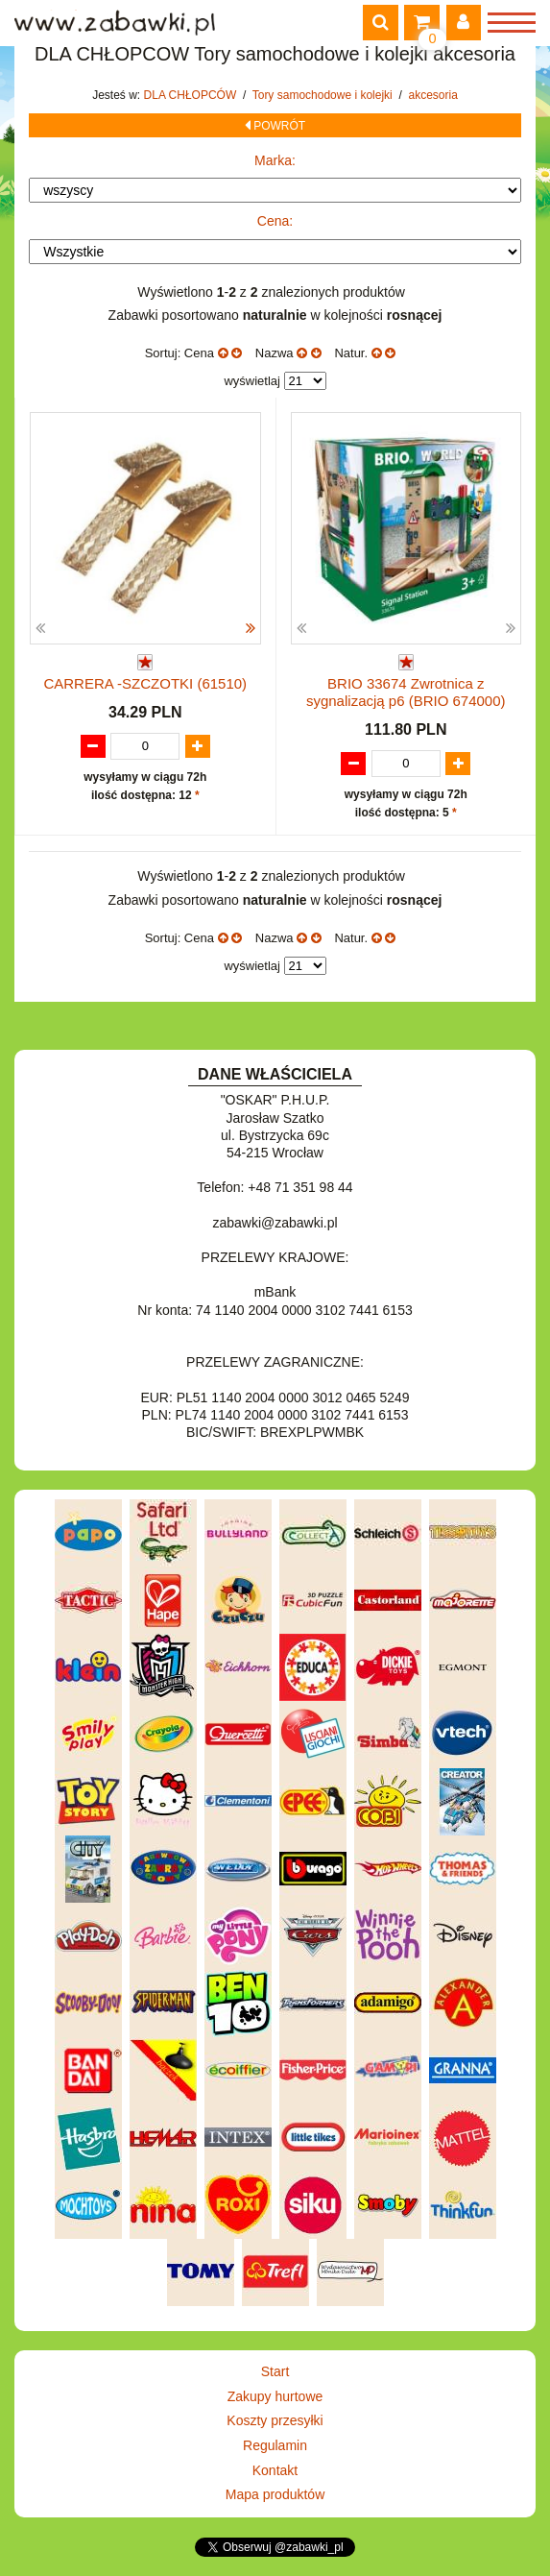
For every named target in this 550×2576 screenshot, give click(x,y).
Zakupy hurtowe (275, 2396)
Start (275, 2371)
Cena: (275, 221)
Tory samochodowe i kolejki (323, 95)
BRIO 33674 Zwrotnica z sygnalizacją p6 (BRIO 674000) (406, 692)
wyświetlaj (252, 381)
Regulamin (275, 2445)
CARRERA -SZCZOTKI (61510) (145, 683)
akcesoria (432, 95)
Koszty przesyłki (275, 2420)
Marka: (275, 160)
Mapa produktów (275, 2494)
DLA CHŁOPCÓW (192, 95)
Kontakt (275, 2470)
